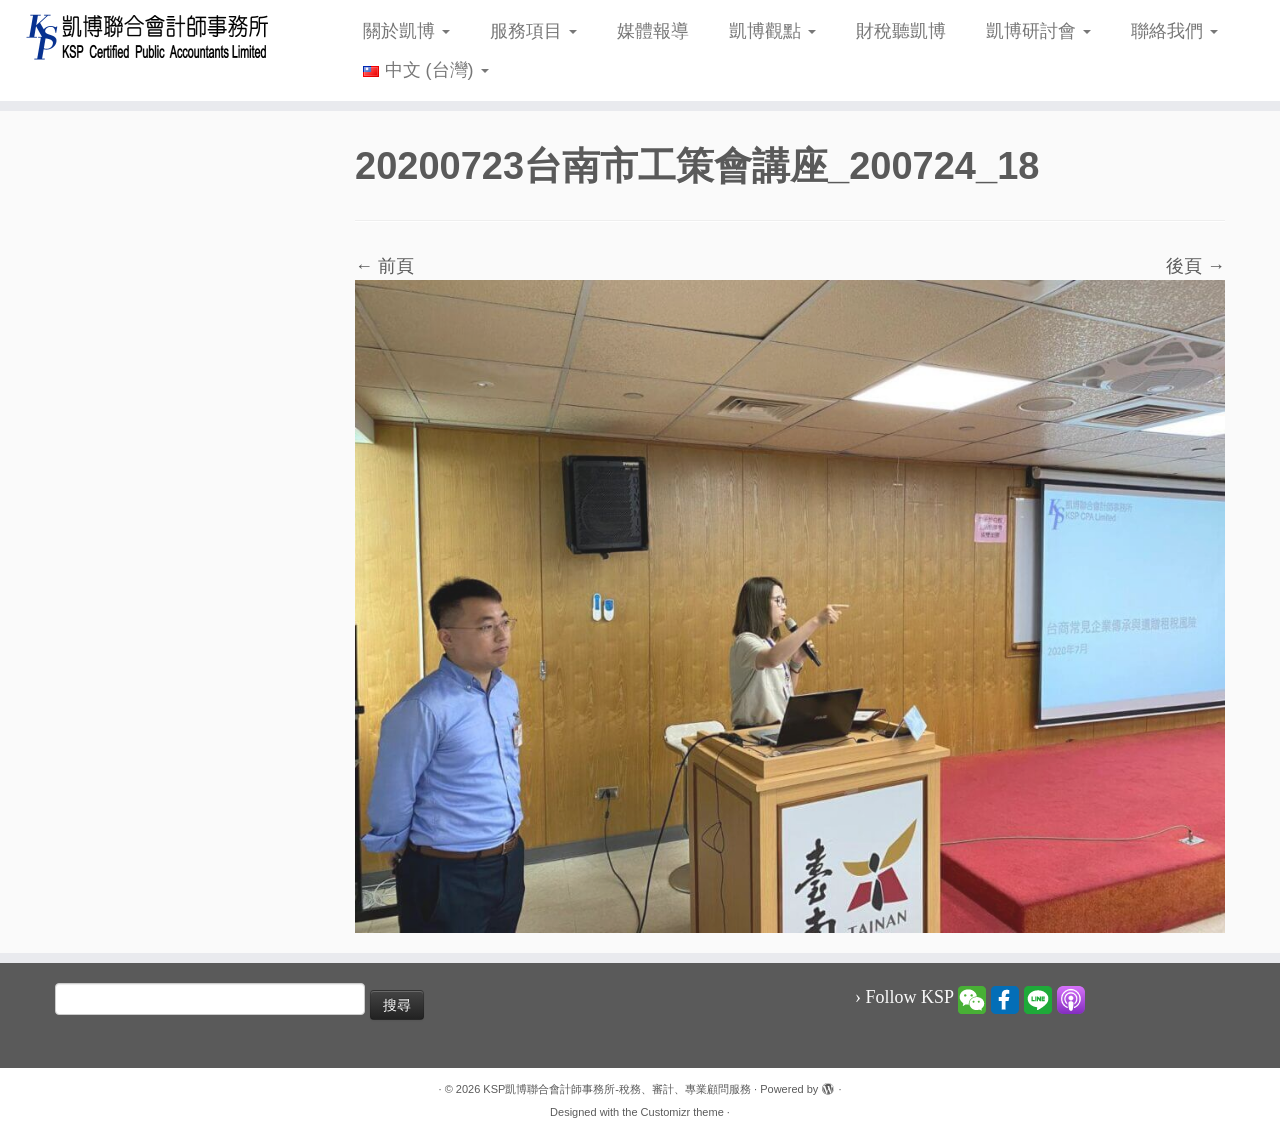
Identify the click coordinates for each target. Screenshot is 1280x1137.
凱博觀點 (772, 31)
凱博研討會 (1038, 31)
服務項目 (533, 31)
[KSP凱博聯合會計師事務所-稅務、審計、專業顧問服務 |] (147, 36)
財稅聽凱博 (901, 31)
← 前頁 (384, 266)
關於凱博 (406, 31)
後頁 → (1195, 266)
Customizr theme (682, 1112)
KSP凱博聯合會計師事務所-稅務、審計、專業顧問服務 (617, 1089)
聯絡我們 (1174, 31)
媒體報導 (653, 31)
